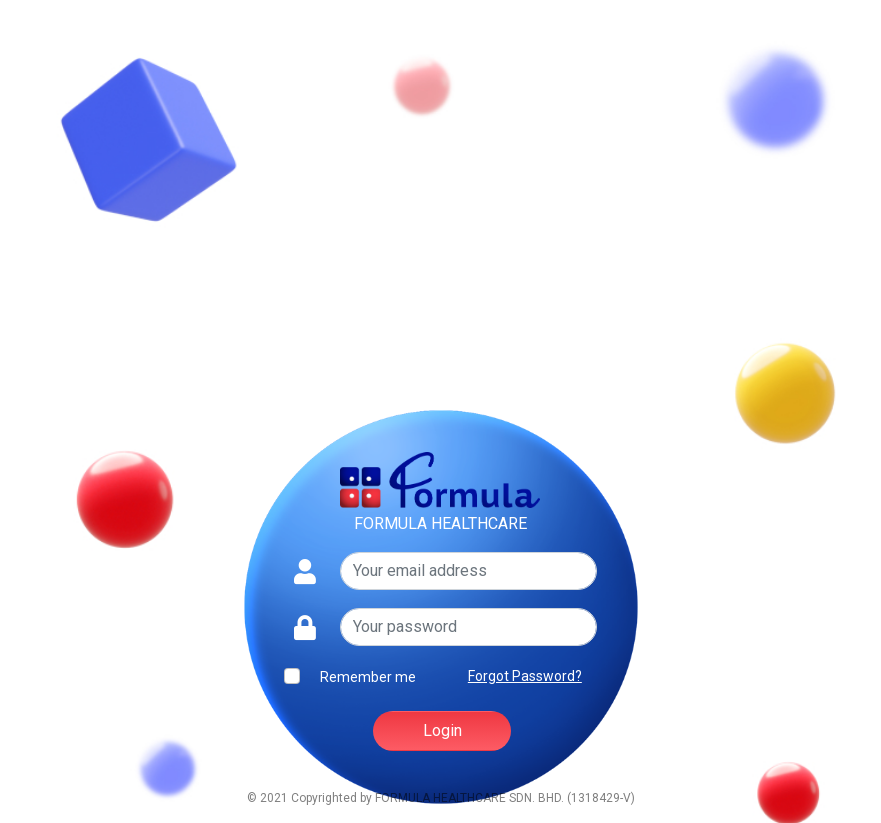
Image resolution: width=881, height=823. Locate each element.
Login (442, 730)
